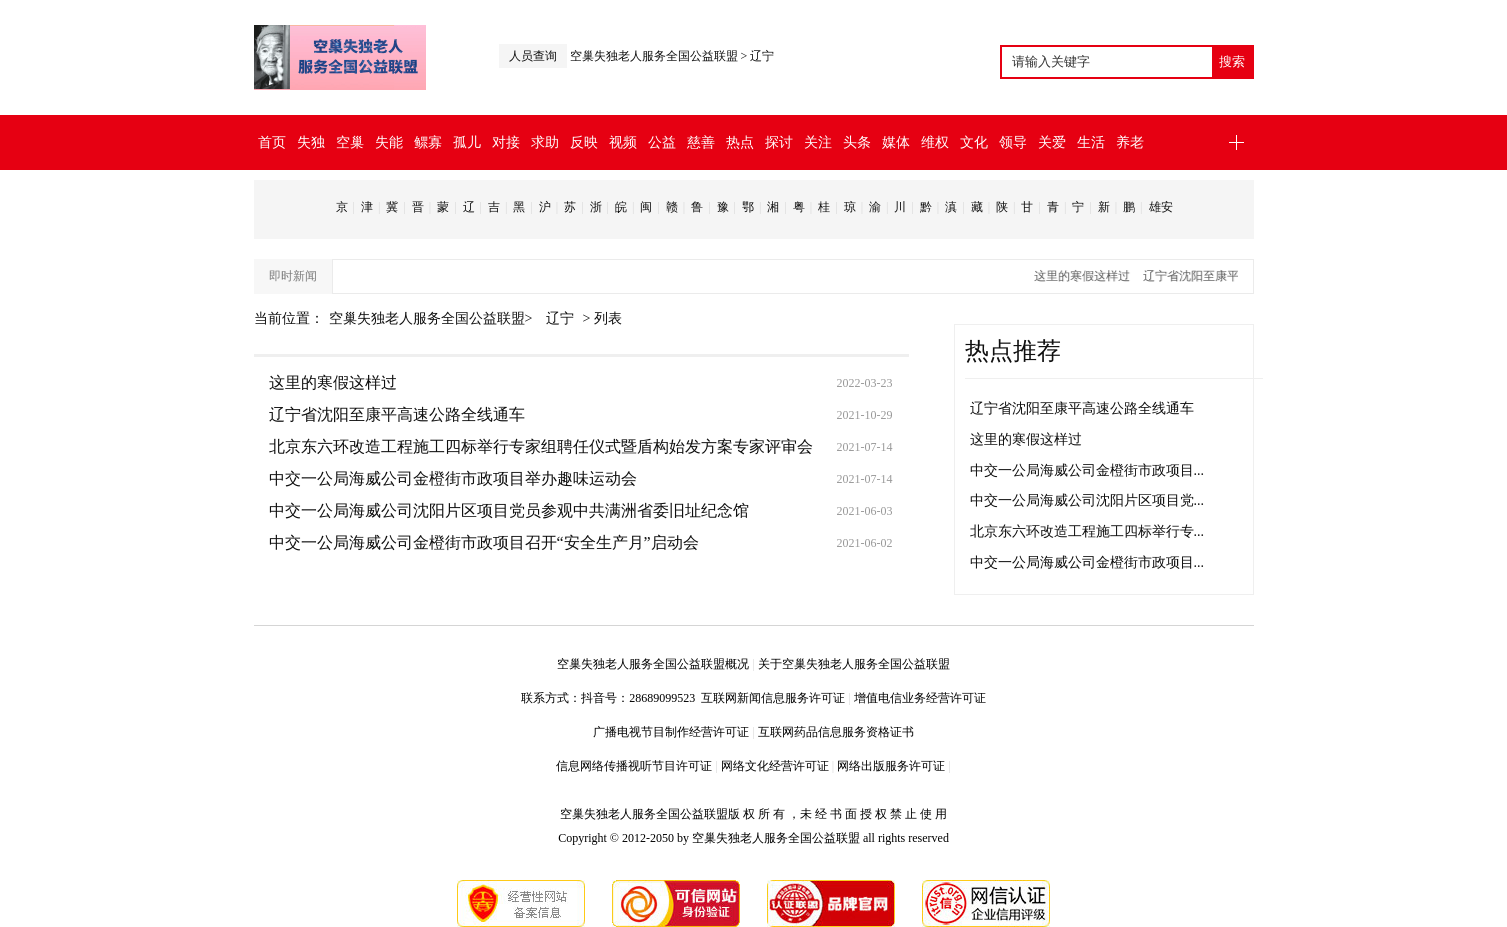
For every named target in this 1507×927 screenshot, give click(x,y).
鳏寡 (428, 142)
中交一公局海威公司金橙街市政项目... (1087, 470)
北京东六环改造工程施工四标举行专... (1087, 531)
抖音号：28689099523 (641, 698)
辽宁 (762, 56)
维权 (935, 142)
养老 (1130, 142)
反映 (584, 142)
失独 (311, 142)
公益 (662, 142)
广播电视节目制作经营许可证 (671, 732)
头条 (857, 142)
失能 (389, 142)
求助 (545, 142)
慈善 (701, 142)
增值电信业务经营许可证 (920, 698)
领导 (1013, 142)
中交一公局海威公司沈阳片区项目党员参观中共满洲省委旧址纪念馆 (509, 510)
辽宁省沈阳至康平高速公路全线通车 (397, 414)
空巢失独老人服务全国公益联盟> (432, 318)
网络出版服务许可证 (891, 766)
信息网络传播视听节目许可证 (634, 766)
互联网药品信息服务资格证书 (836, 732)
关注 (818, 142)
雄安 (1161, 207)
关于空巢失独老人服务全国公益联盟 (854, 664)
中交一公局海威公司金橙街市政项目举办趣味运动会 (453, 478)
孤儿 (467, 142)
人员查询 (533, 56)
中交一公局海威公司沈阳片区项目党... (1087, 500)
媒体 (896, 142)
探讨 (779, 142)
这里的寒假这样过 (1087, 276)
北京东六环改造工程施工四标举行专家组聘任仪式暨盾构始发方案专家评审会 (541, 446)
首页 (272, 142)
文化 (974, 142)
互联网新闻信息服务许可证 (773, 698)
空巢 (350, 142)
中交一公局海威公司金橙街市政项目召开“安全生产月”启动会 (484, 542)
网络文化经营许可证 (775, 766)
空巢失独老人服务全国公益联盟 (654, 56)
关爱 (1052, 142)
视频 (623, 142)
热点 (740, 142)
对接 (506, 142)
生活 (1091, 142)
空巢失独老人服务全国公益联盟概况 (653, 664)
